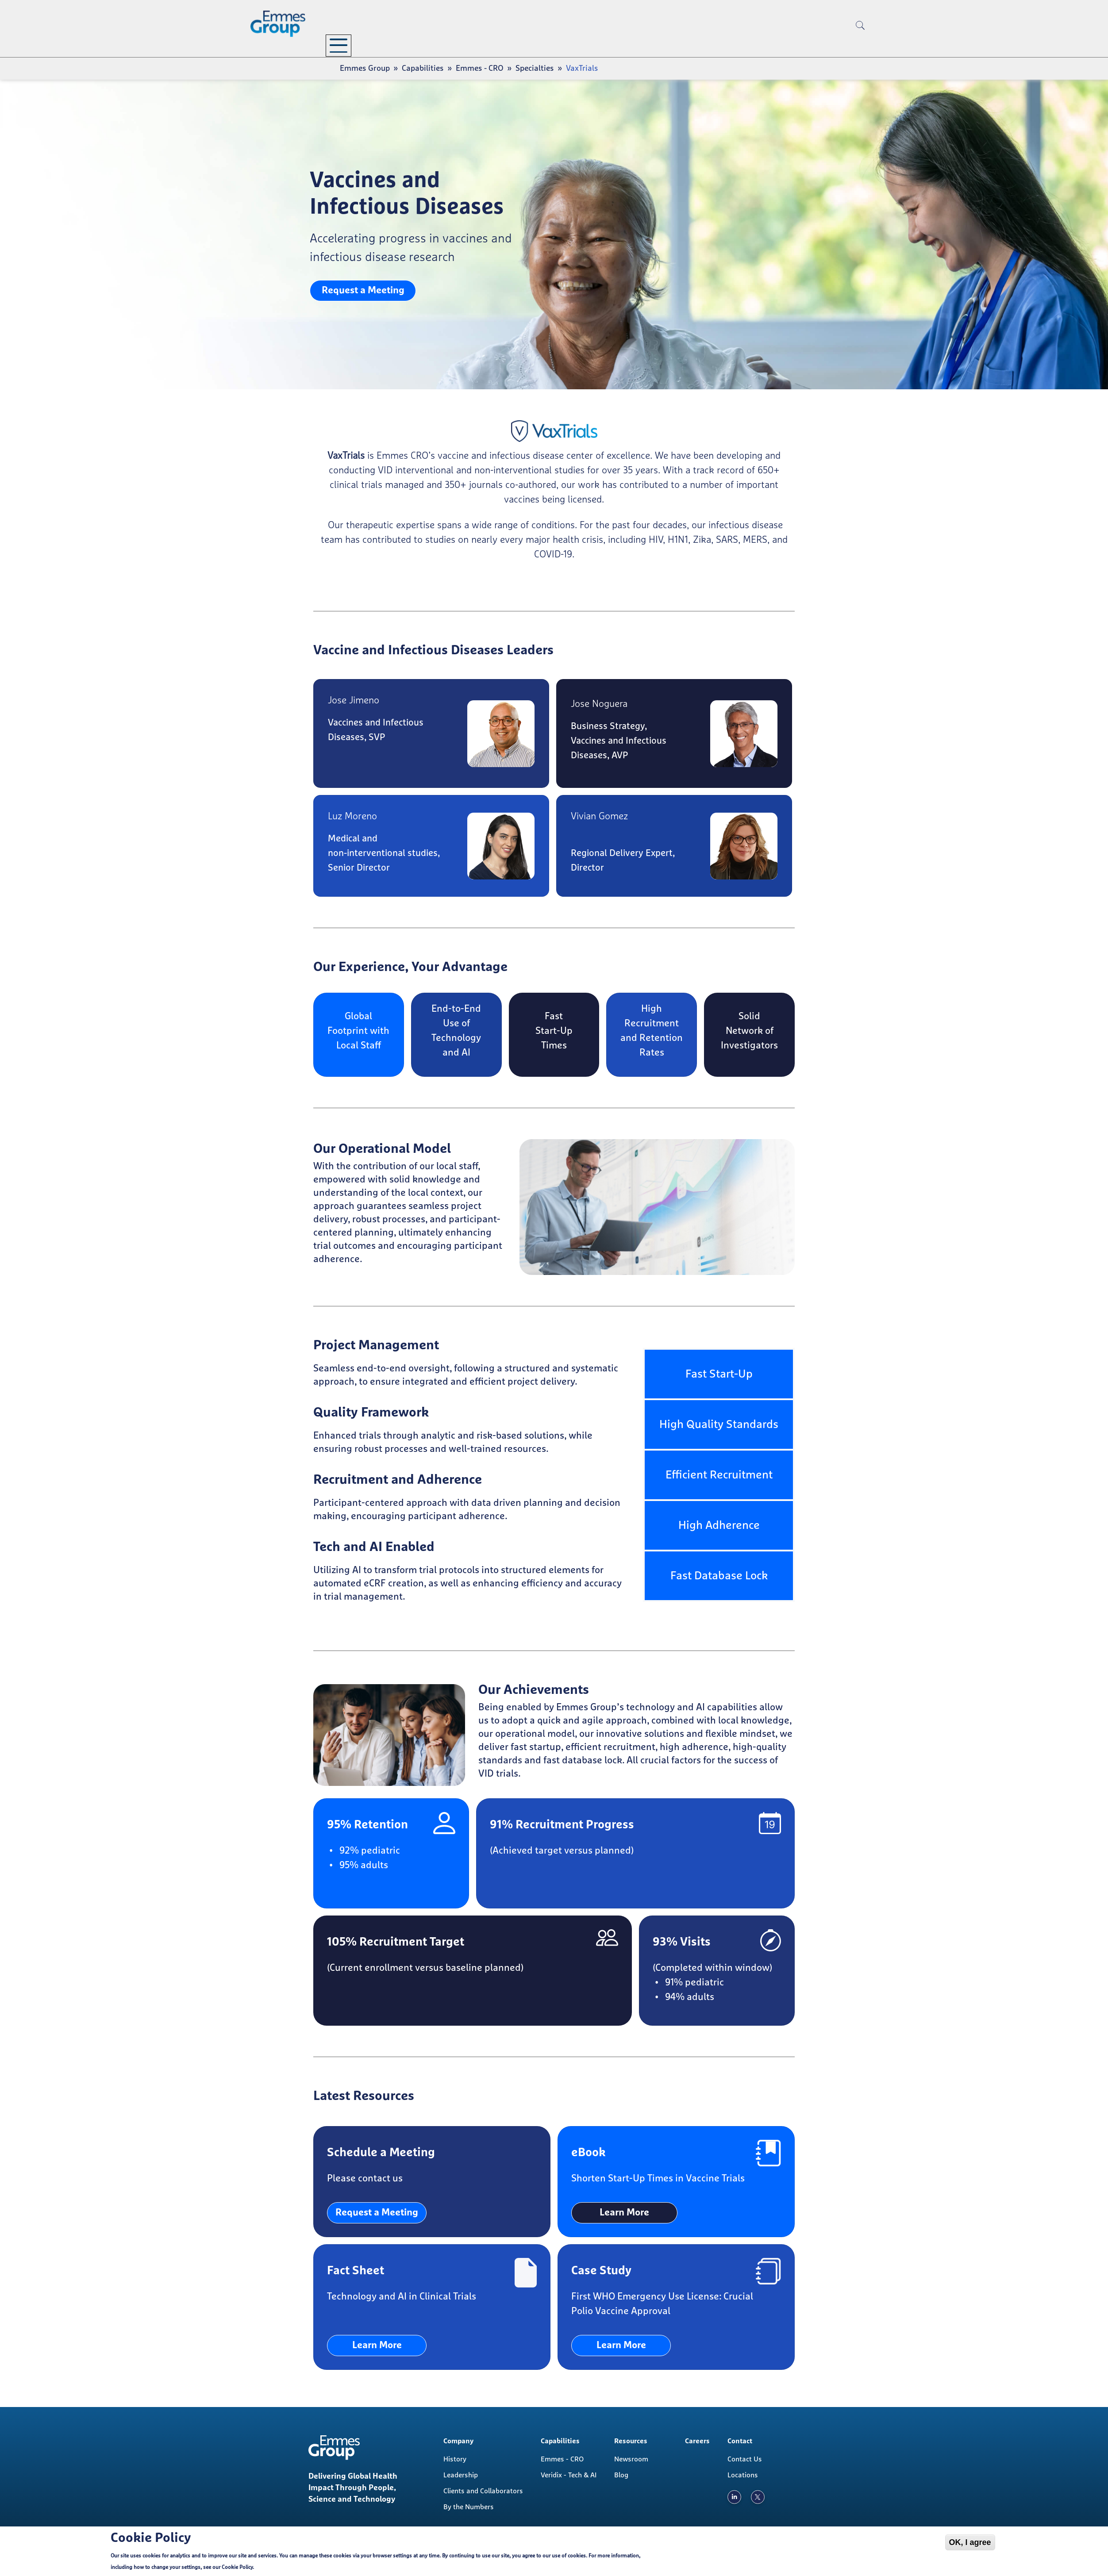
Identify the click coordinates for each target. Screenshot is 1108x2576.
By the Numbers (468, 2507)
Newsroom (631, 2459)
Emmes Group (365, 69)
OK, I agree (970, 2542)
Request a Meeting (363, 291)
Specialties (535, 69)
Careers (592, 44)
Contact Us (744, 2459)
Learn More (624, 2213)
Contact (648, 44)
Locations (742, 2475)
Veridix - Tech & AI (568, 2475)
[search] (860, 40)
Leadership (460, 2475)
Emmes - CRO (480, 69)
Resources (518, 44)
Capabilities (437, 44)
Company (356, 44)
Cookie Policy (237, 2567)
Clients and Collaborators (483, 2491)
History (454, 2459)
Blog (621, 2475)
